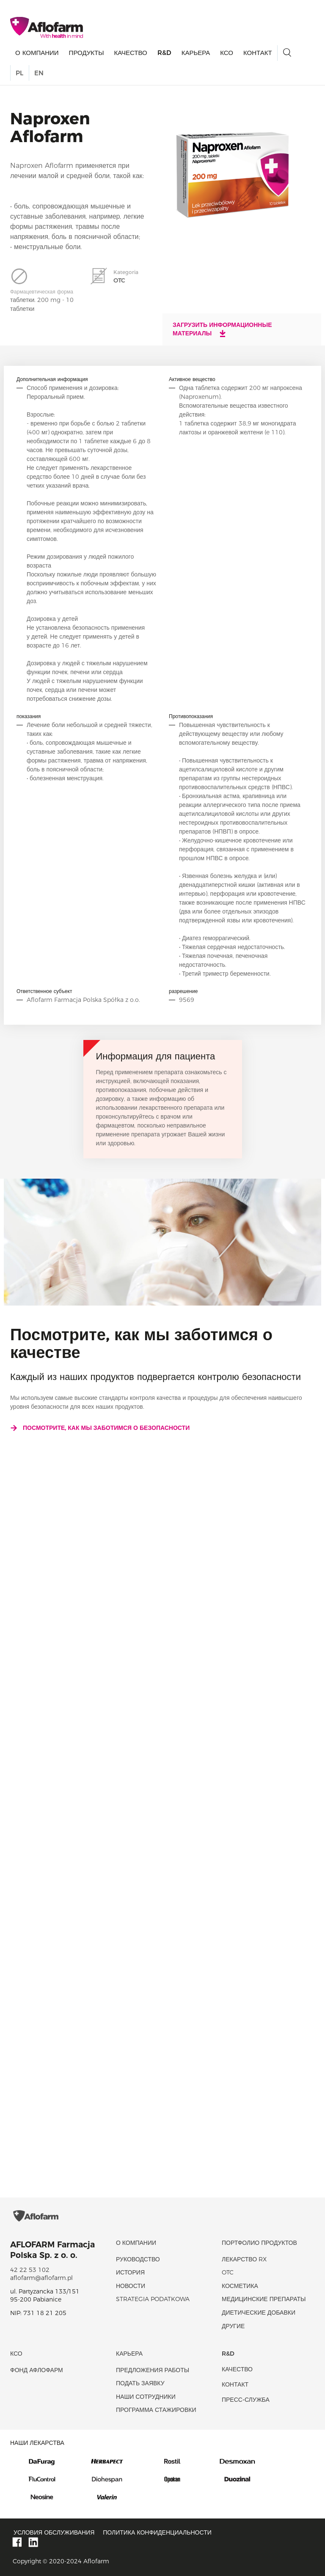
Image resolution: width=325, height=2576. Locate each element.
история (130, 2272)
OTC (228, 2272)
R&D (164, 53)
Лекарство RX (244, 2259)
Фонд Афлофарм (36, 2370)
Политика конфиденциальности (157, 2532)
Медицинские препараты (264, 2299)
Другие (233, 2326)
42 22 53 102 (30, 2270)
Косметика (240, 2286)
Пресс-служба (246, 2399)
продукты (86, 53)
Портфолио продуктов (259, 2243)
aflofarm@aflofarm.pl (41, 2278)
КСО (226, 53)
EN (39, 73)
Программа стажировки (156, 2410)
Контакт (257, 53)
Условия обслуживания (54, 2532)
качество (130, 53)
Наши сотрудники (146, 2396)
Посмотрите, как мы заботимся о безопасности (100, 1428)
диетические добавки (258, 2312)
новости (130, 2286)
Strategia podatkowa (153, 2299)
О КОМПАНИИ (37, 53)
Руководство (138, 2259)
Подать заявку (140, 2383)
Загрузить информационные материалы (222, 329)
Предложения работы (152, 2370)
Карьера (196, 53)
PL (19, 73)
